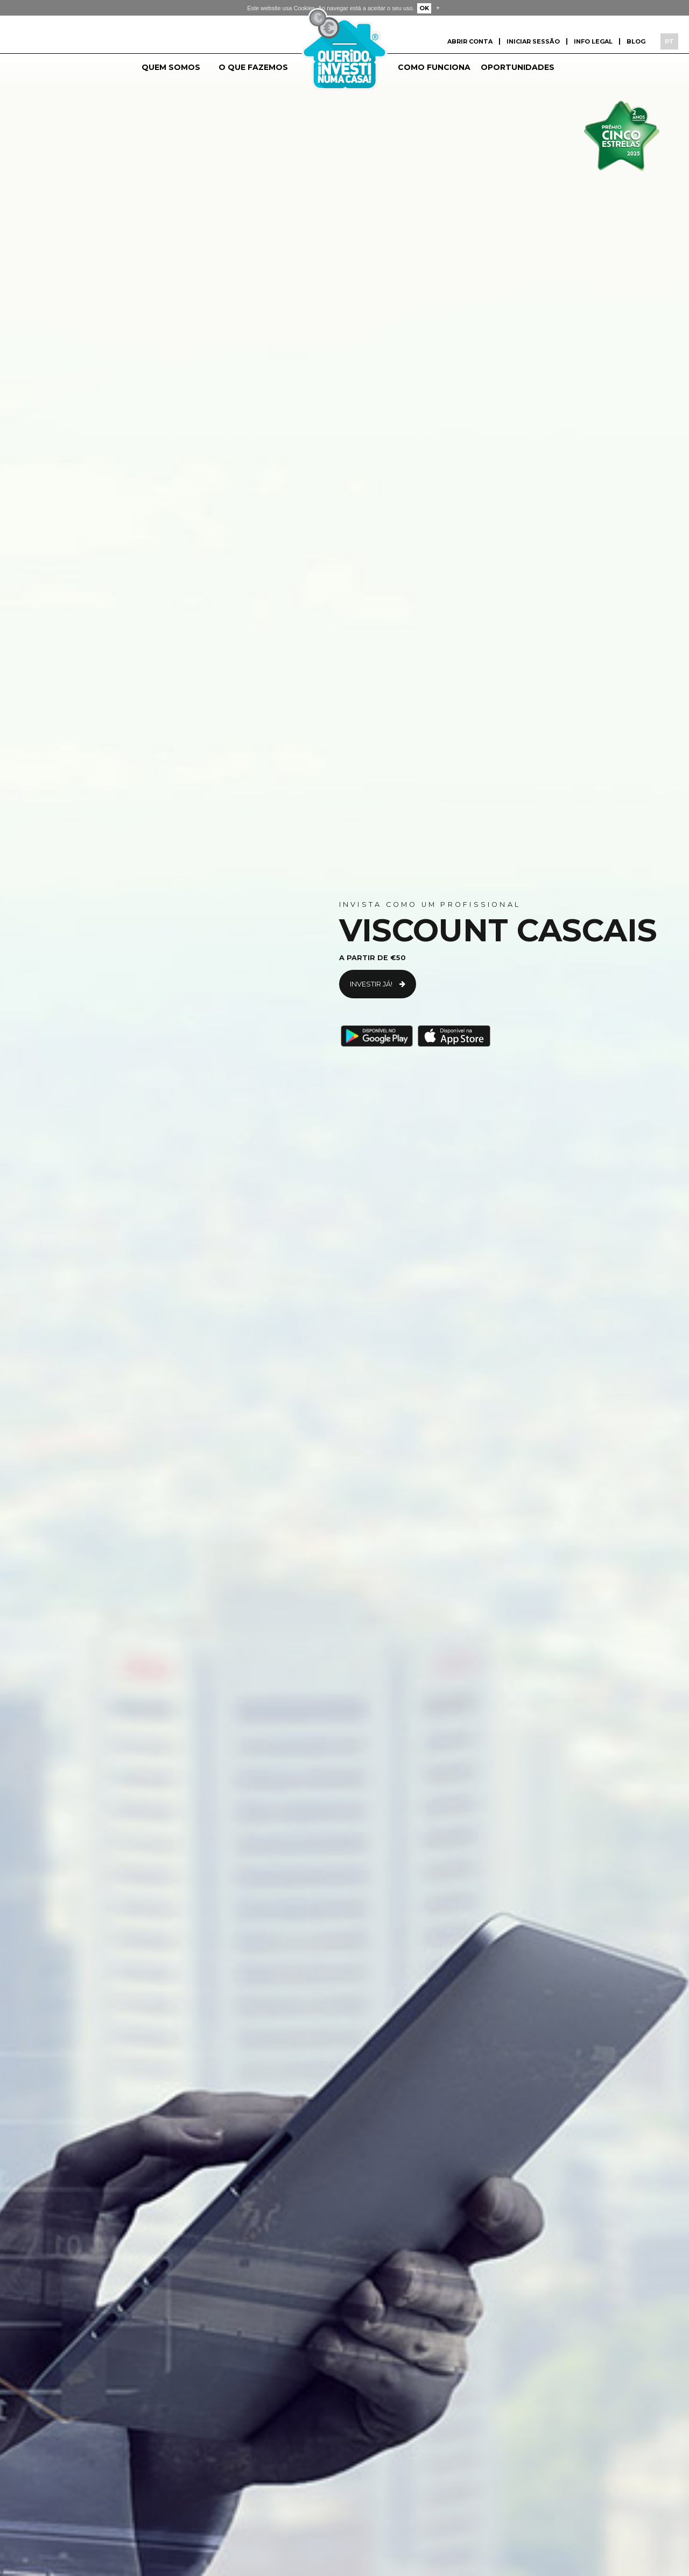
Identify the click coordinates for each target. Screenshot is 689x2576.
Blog (636, 41)
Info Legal (593, 41)
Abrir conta (470, 41)
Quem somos (171, 67)
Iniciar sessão (533, 41)
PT (669, 41)
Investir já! (372, 984)
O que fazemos (253, 67)
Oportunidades (517, 67)
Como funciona (434, 67)
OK (424, 8)
